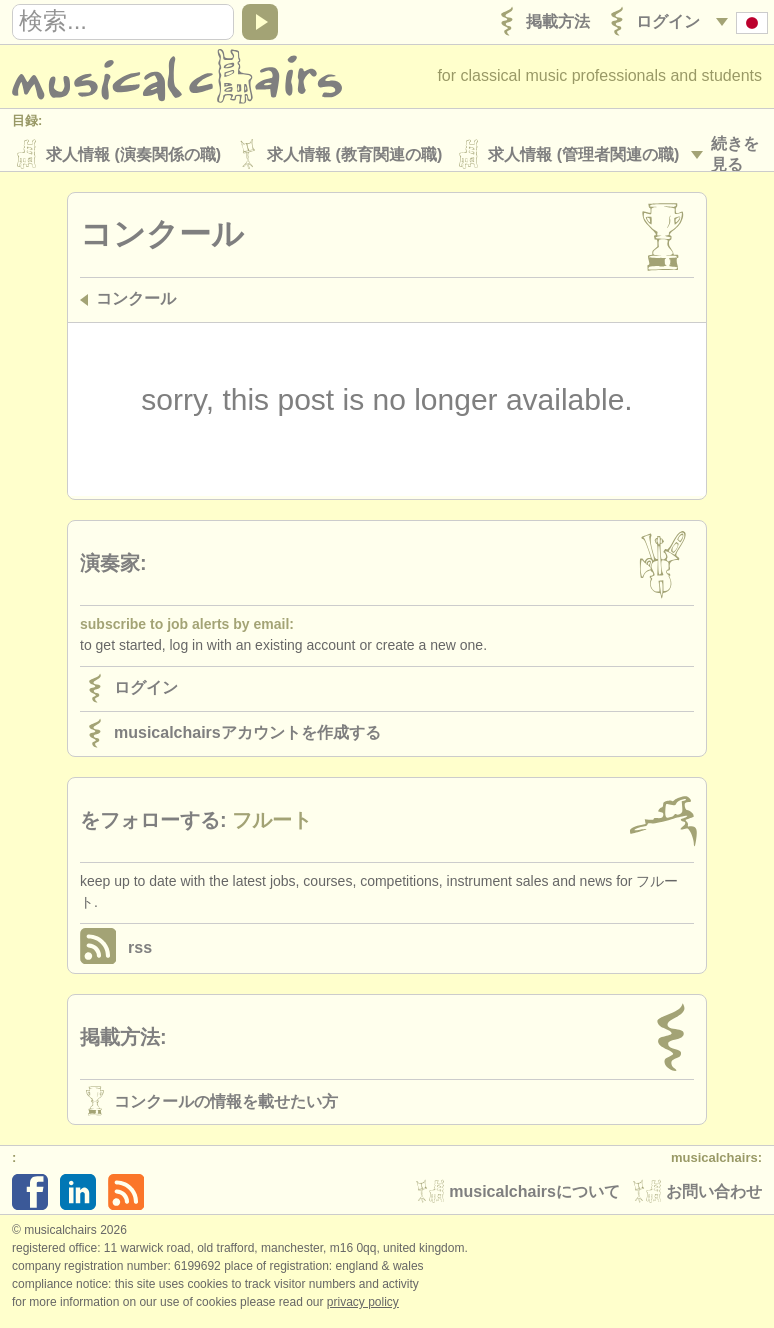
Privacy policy (363, 1307)
